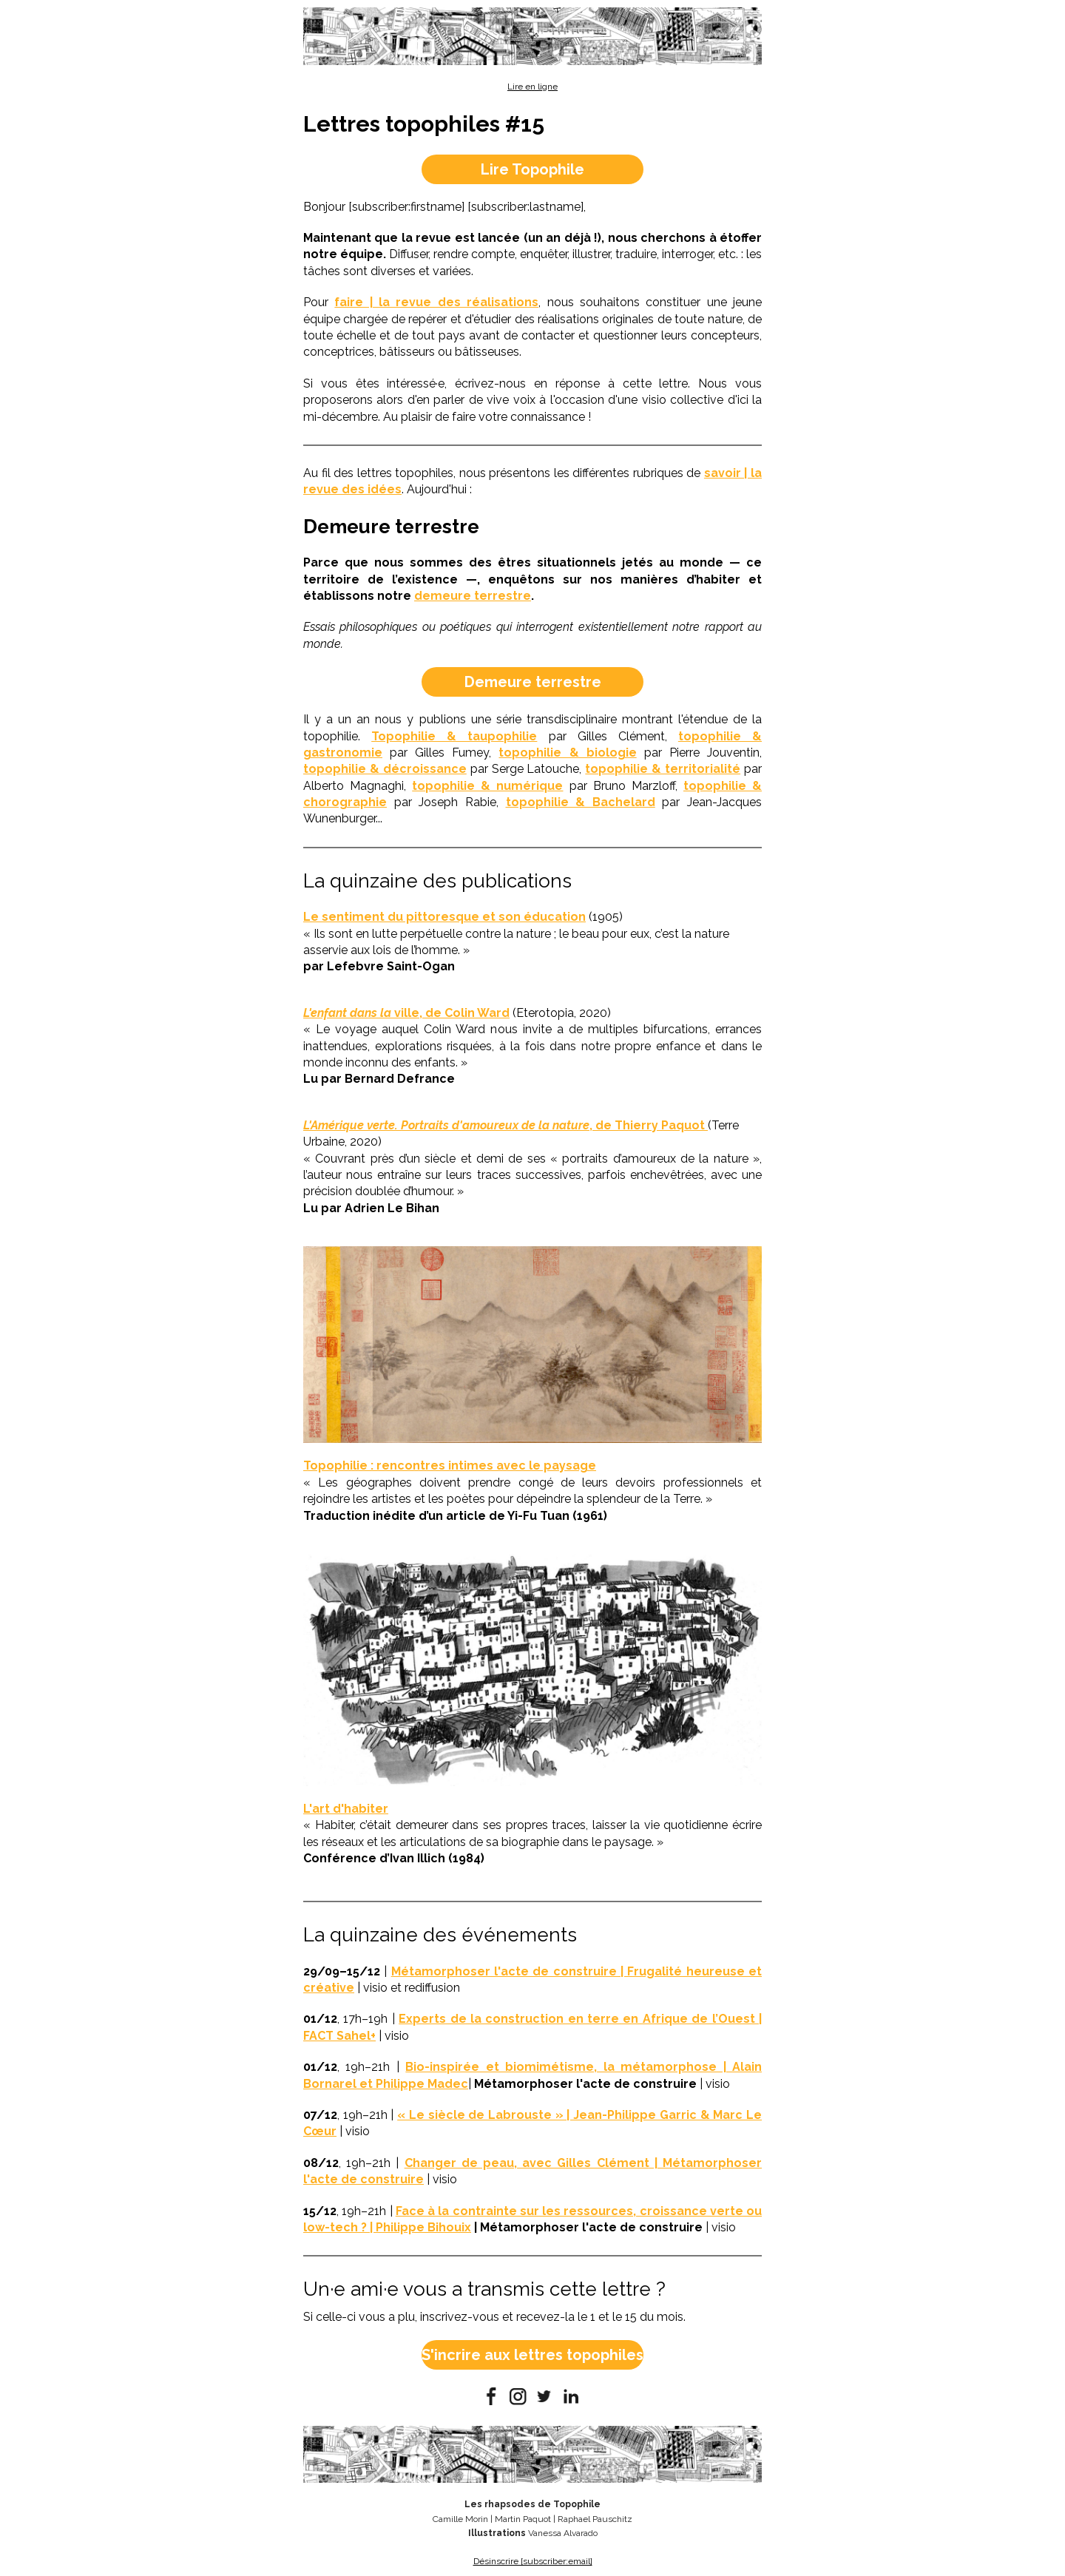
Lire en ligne (532, 86)
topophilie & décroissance (385, 769)
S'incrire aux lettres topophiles (532, 2355)
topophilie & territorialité (662, 769)
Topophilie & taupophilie (454, 736)
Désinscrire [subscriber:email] (532, 2561)
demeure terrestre (472, 596)
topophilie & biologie (567, 753)
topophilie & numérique (487, 786)
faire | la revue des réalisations (436, 302)
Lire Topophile (532, 169)
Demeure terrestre (532, 682)
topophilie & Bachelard (580, 802)
